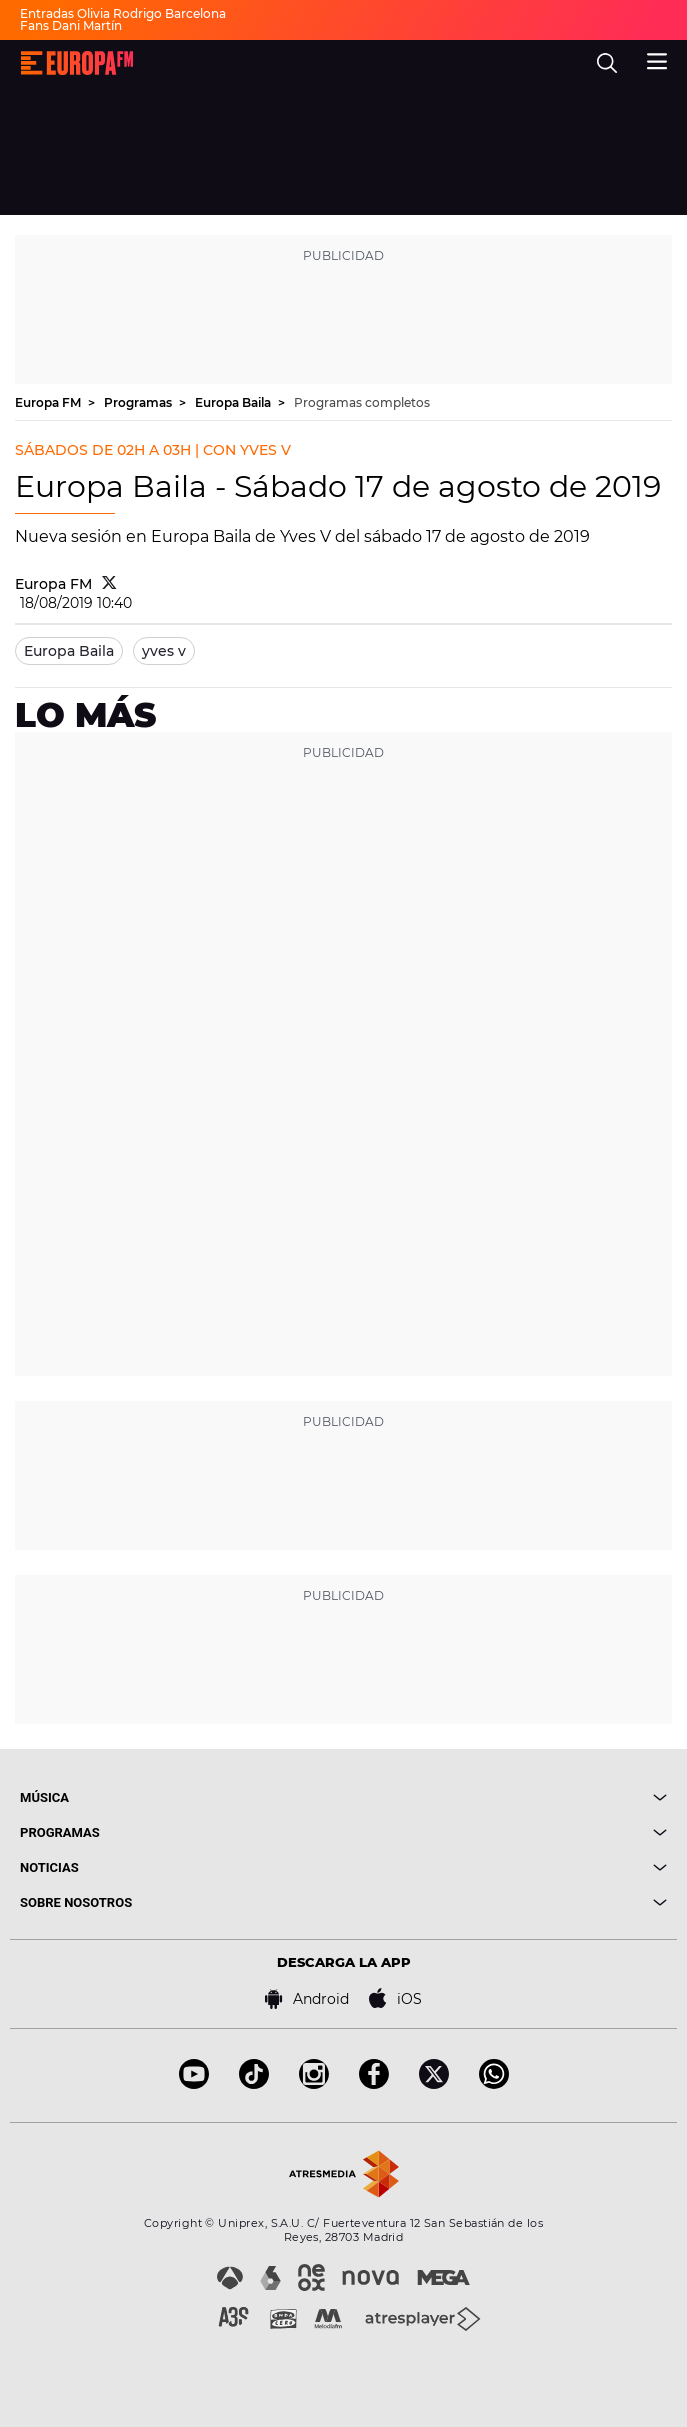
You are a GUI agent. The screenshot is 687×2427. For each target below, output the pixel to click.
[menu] (657, 59)
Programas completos (362, 402)
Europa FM (49, 402)
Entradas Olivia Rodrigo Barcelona (123, 13)
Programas (139, 402)
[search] (607, 63)
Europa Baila (234, 402)
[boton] (506, 1797)
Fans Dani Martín (71, 25)
